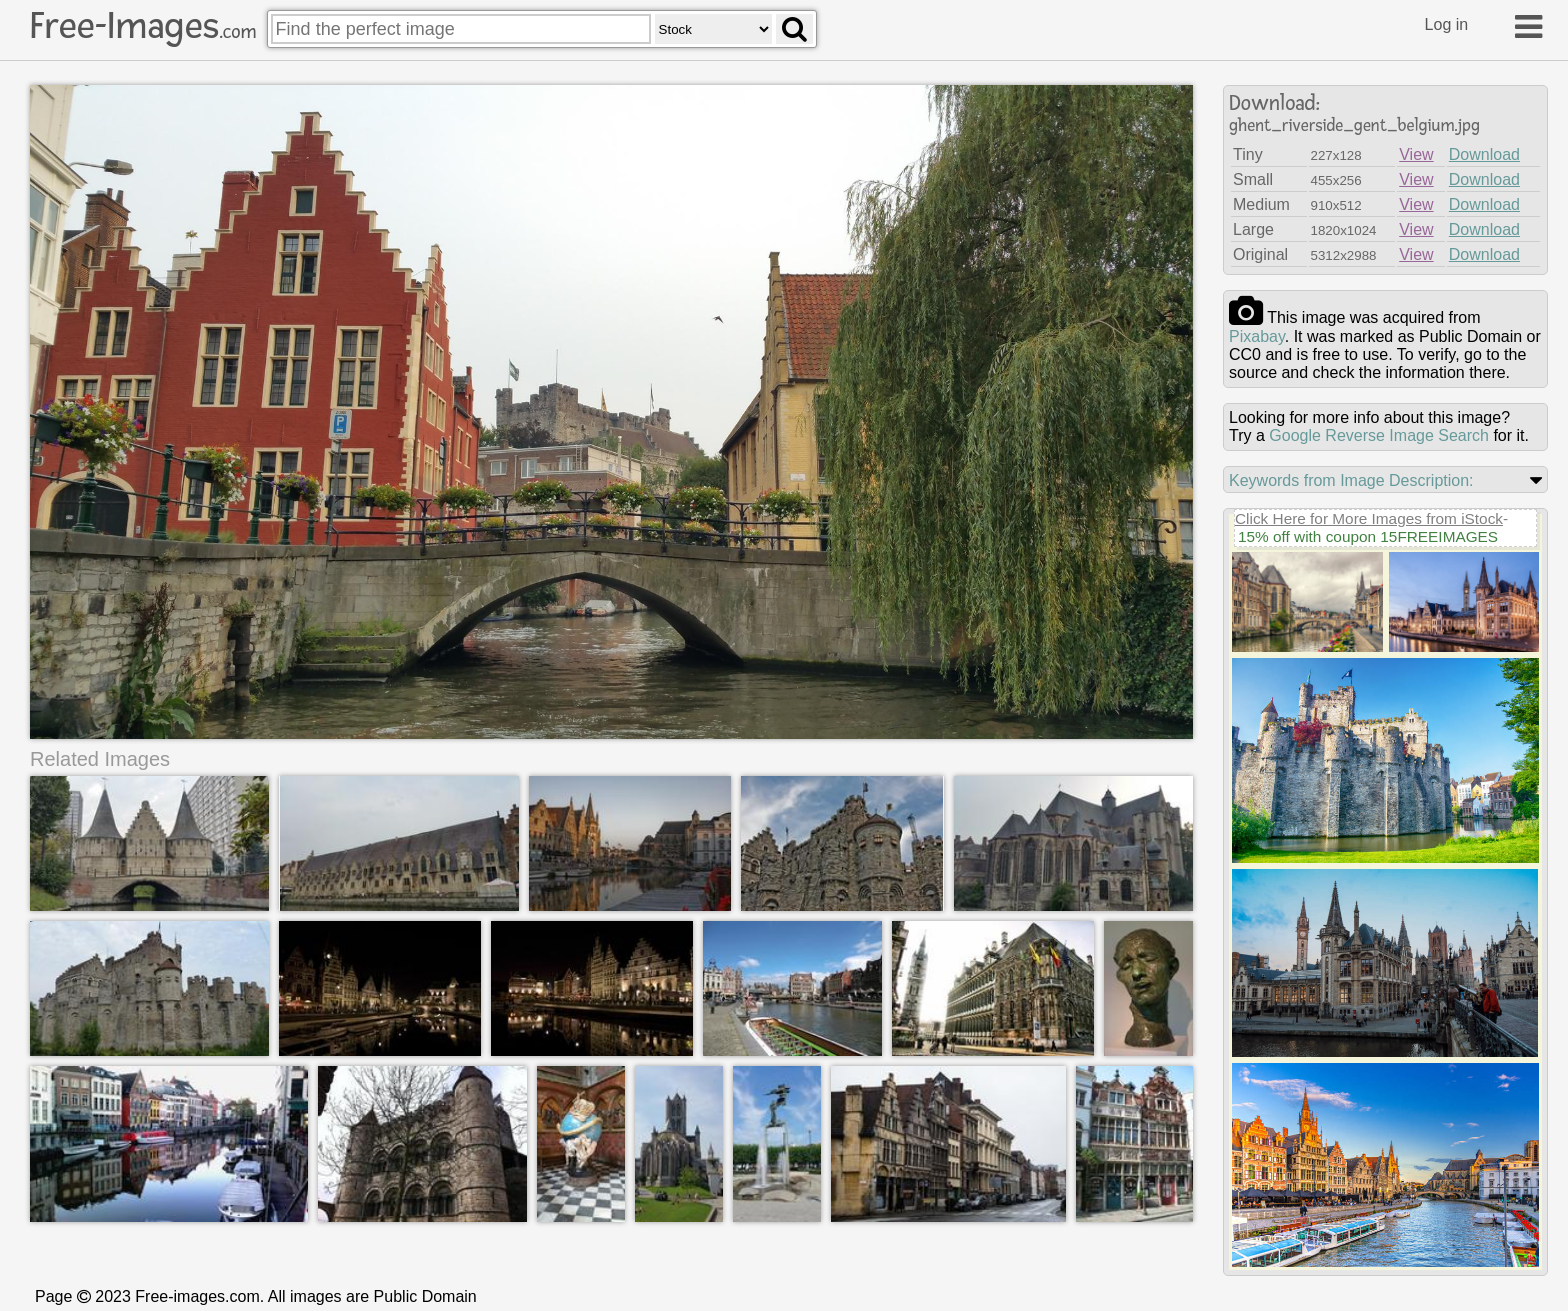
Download (1484, 154)
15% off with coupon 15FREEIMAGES (1368, 536)
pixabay (1257, 336)
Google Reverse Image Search (1379, 435)
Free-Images (143, 26)
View (1416, 154)
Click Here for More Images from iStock (1369, 518)
